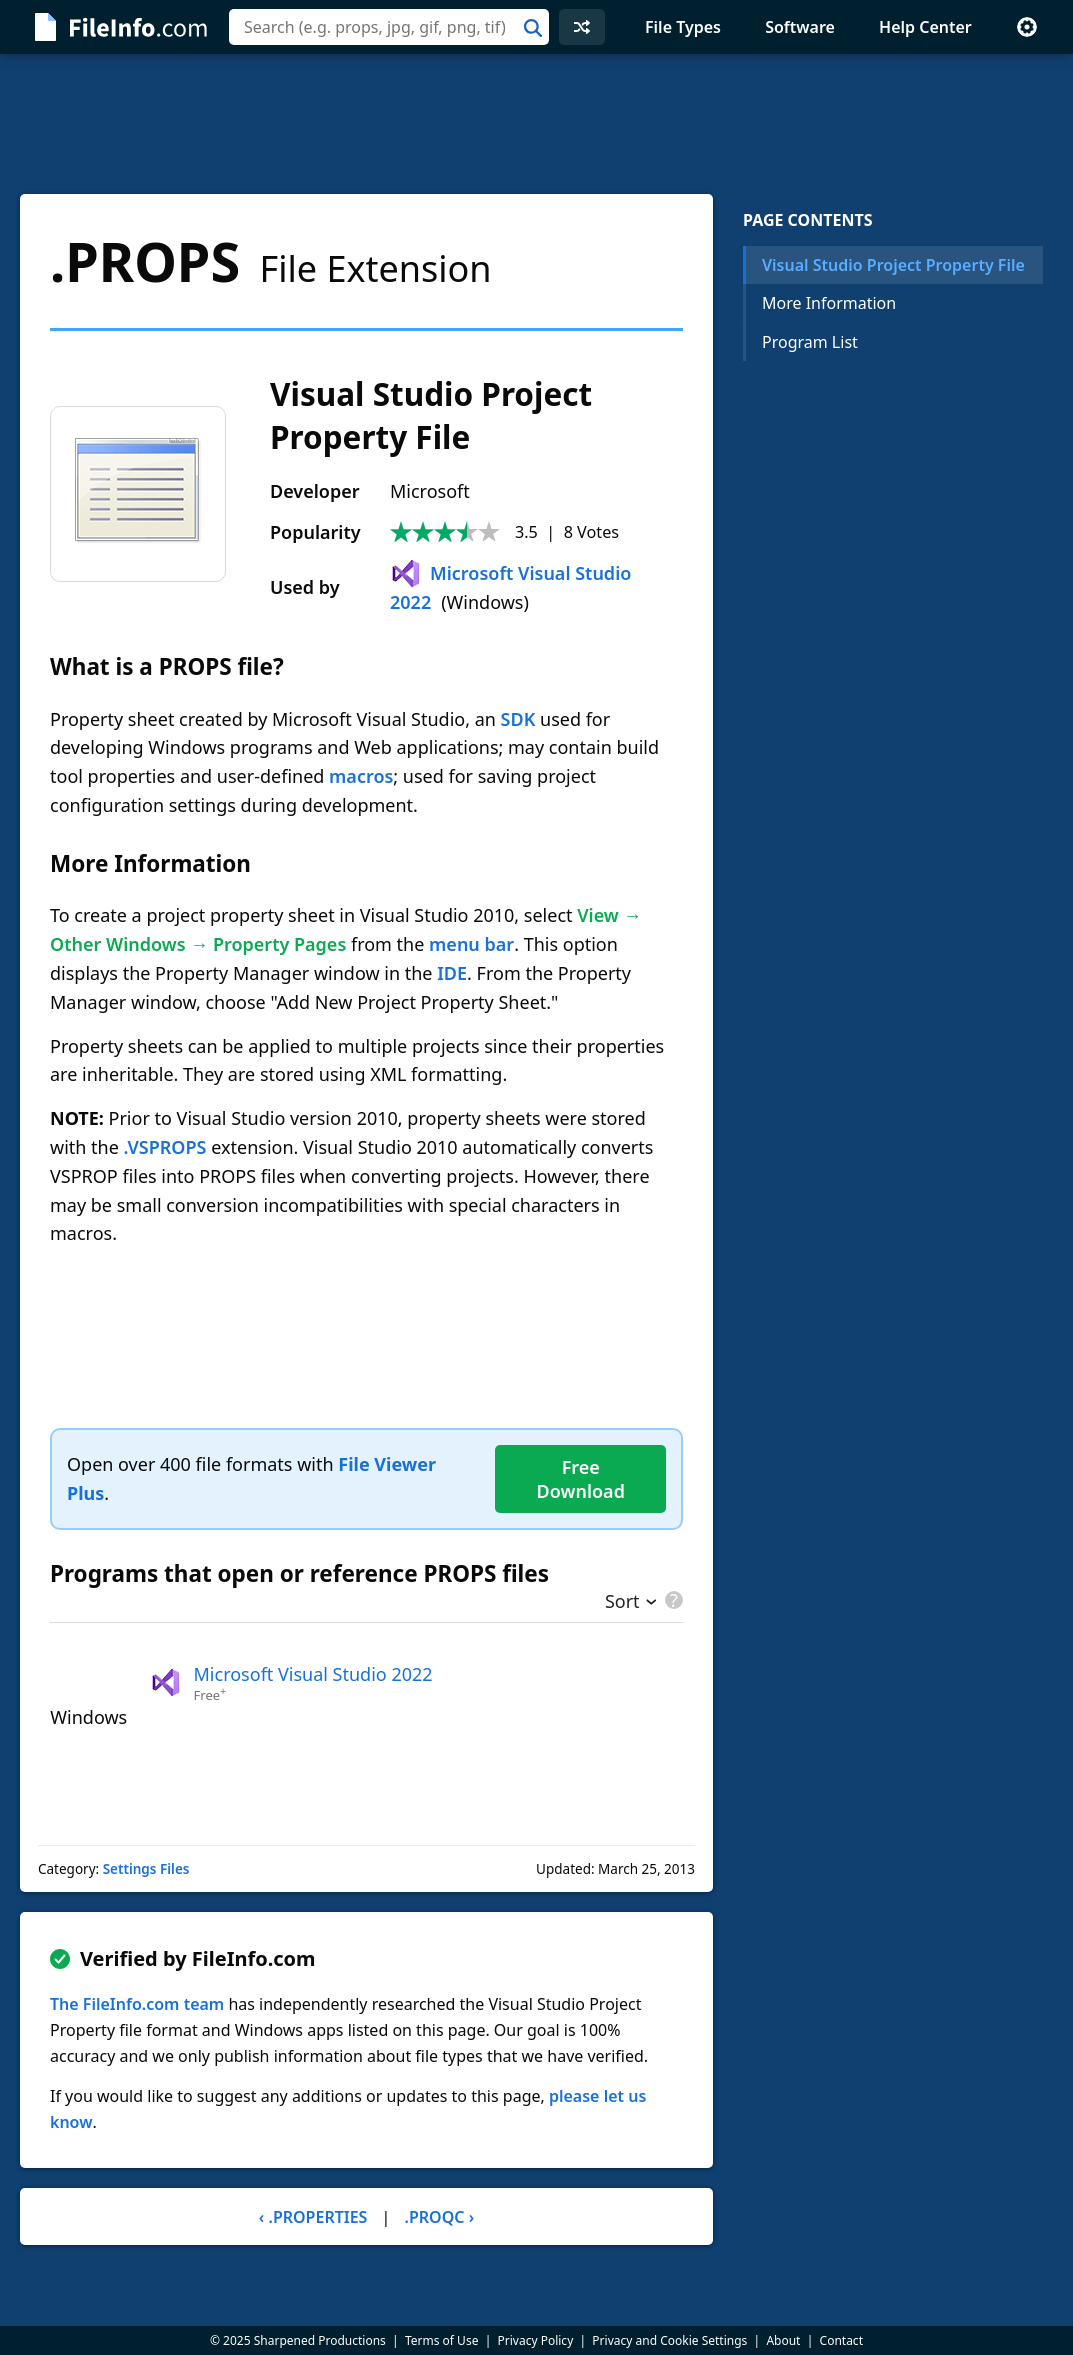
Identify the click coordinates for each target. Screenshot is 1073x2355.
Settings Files (146, 1869)
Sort (622, 1603)
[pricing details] (672, 1600)
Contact (841, 2340)
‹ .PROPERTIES (313, 2217)
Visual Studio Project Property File (893, 265)
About (783, 2340)
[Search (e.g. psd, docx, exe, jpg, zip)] (389, 27)
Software (800, 27)
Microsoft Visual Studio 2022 (313, 1674)
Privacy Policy (536, 2340)
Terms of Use (441, 2340)
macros (361, 776)
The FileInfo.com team (137, 2004)
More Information (829, 303)
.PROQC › (440, 2217)
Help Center (925, 27)
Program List (810, 342)
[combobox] (389, 27)
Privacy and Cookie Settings (669, 2340)
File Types (683, 27)
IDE (452, 973)
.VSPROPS (165, 1147)
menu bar (471, 944)
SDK (518, 719)
